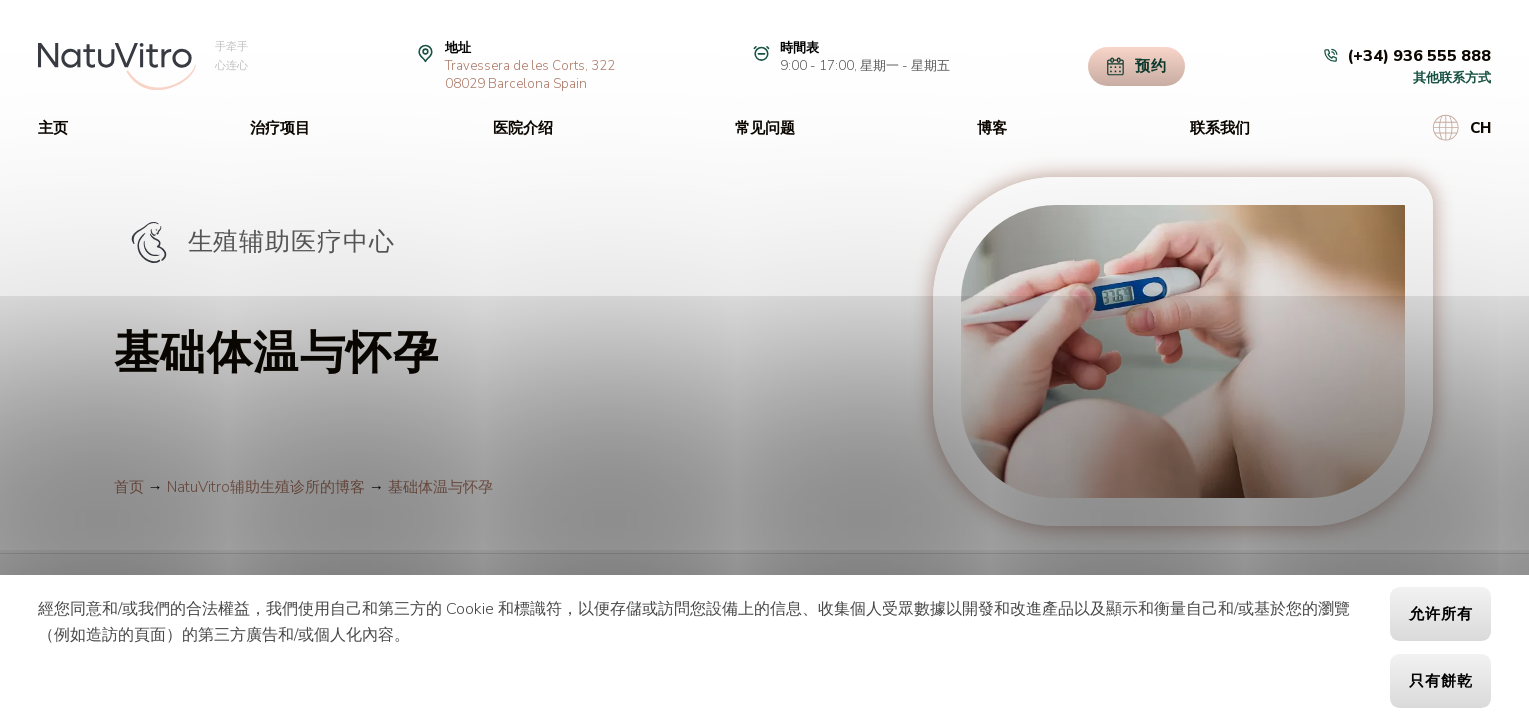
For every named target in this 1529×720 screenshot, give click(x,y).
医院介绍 (523, 128)
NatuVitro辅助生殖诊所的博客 (266, 487)
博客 (992, 128)
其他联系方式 (1452, 78)
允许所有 (1440, 614)
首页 (129, 487)
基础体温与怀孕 (440, 487)
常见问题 (765, 128)
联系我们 (1220, 128)
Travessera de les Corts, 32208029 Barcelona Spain (530, 75)
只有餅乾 (1440, 681)
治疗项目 (280, 128)
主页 (53, 128)
